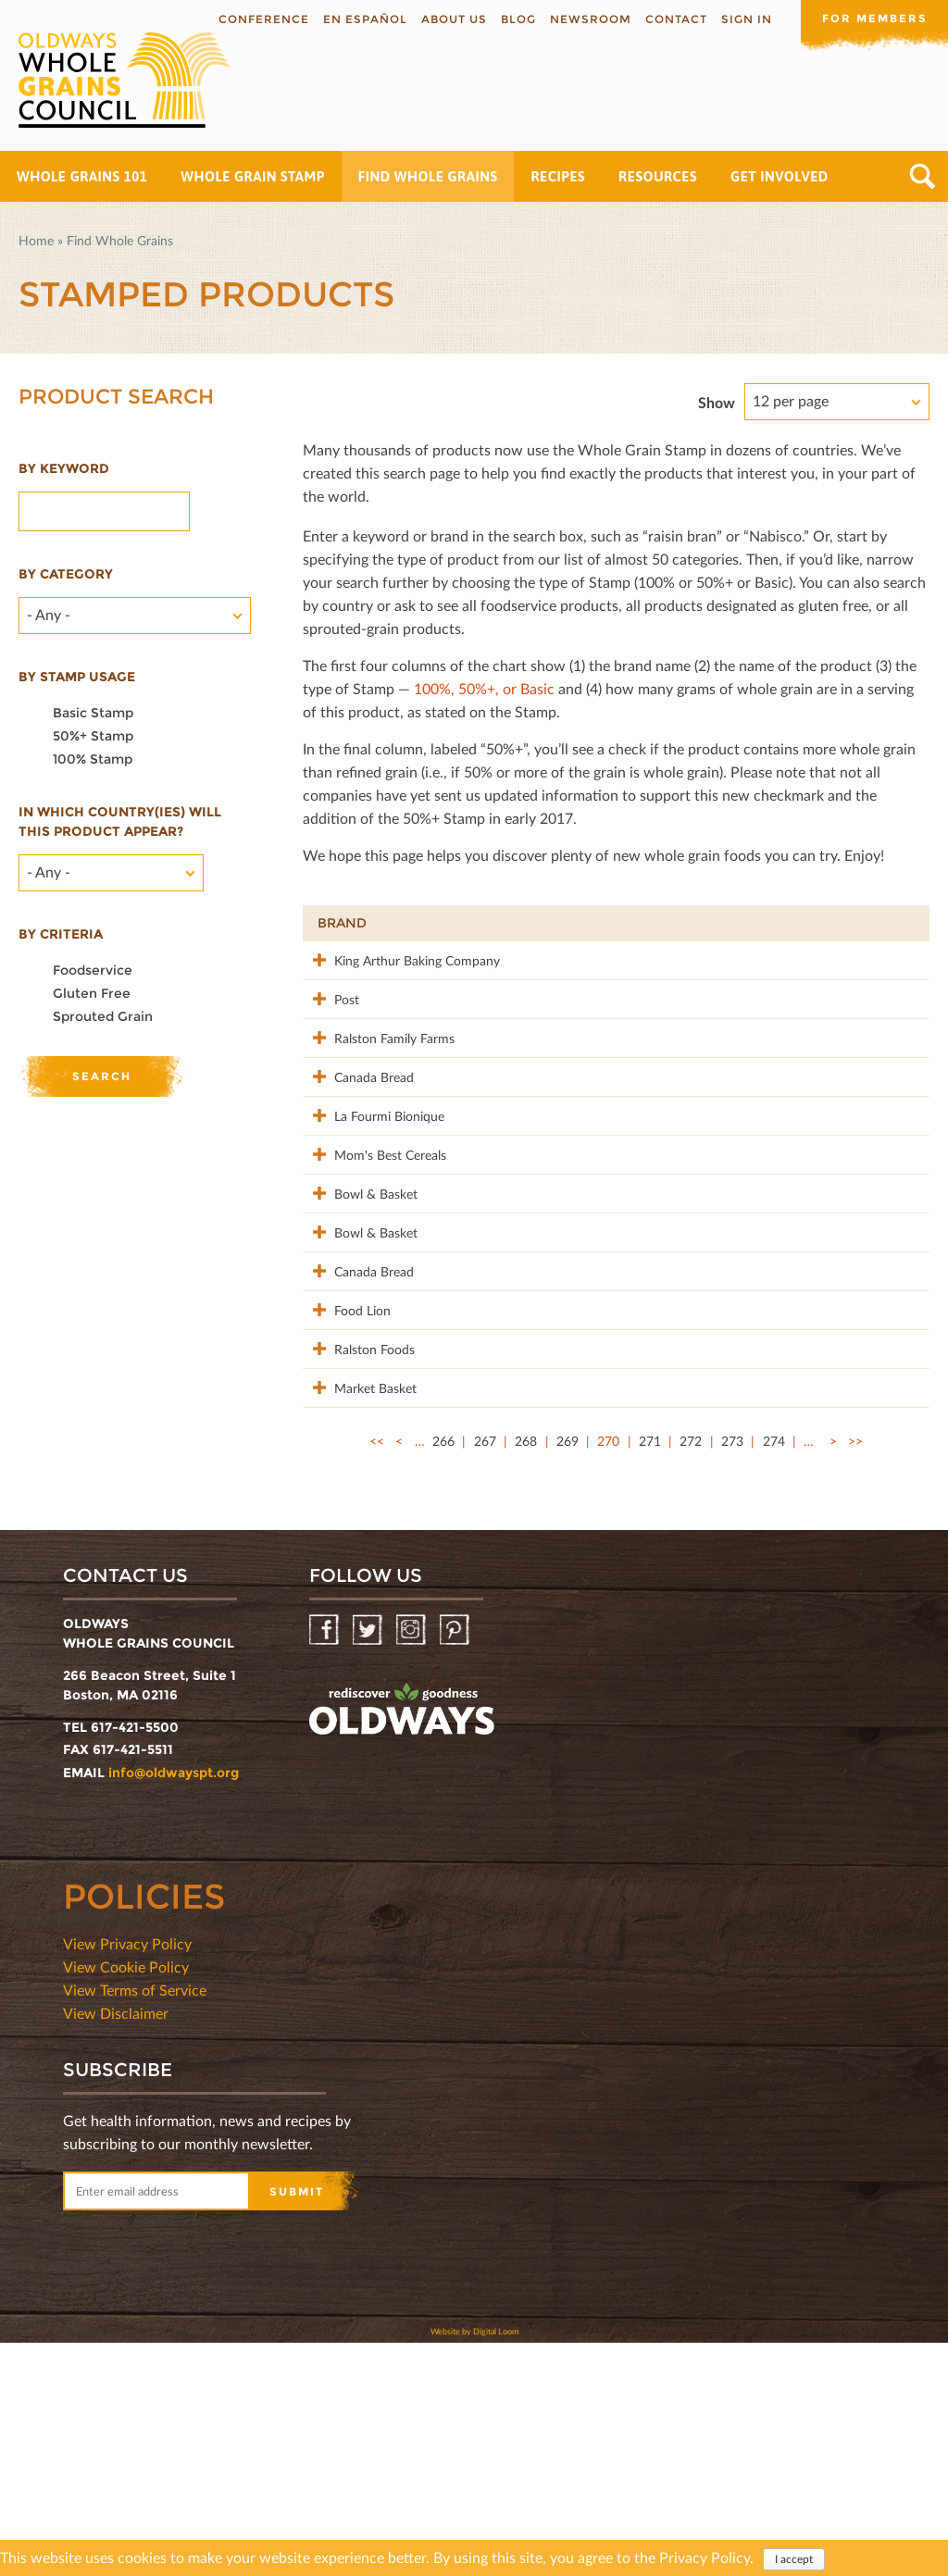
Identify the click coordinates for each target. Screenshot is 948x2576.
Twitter (369, 1864)
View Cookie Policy (126, 2200)
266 (443, 1674)
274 (774, 1674)
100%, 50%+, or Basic (484, 688)
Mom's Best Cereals (351, 1261)
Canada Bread (357, 1134)
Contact (675, 19)
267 (485, 1674)
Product (492, 923)
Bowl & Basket (359, 1309)
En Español (364, 19)
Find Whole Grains (428, 176)
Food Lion (346, 1484)
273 (732, 1674)
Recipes (557, 176)
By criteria (61, 934)
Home (36, 240)
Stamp (710, 923)
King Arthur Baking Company (371, 970)
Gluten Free (92, 993)
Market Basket (359, 1601)
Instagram (412, 1864)
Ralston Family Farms (359, 1086)
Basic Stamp (93, 712)
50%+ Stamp (93, 736)
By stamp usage (77, 676)
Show (716, 402)
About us (453, 19)
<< (376, 1674)
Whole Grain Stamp (252, 176)
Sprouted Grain (103, 1016)
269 (567, 1674)
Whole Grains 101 (82, 176)
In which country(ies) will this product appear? (120, 821)
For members (874, 18)
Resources (657, 176)
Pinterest (456, 1864)
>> (855, 1674)
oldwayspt (401, 1943)
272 (691, 1674)
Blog (517, 19)
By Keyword (64, 468)
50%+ (887, 923)
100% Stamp (92, 759)
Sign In (745, 19)
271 (650, 1674)
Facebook (325, 1864)
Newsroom (589, 19)
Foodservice (92, 970)
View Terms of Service (134, 2223)
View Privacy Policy (127, 2176)
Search (922, 176)
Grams (807, 923)
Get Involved (779, 176)
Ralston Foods (358, 1542)
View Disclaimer (115, 2246)
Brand (342, 923)
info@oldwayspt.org (173, 2005)
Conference (263, 19)
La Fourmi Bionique (373, 1193)
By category (66, 574)
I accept (794, 2560)
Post (330, 1018)
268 (526, 1674)
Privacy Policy (704, 2558)
